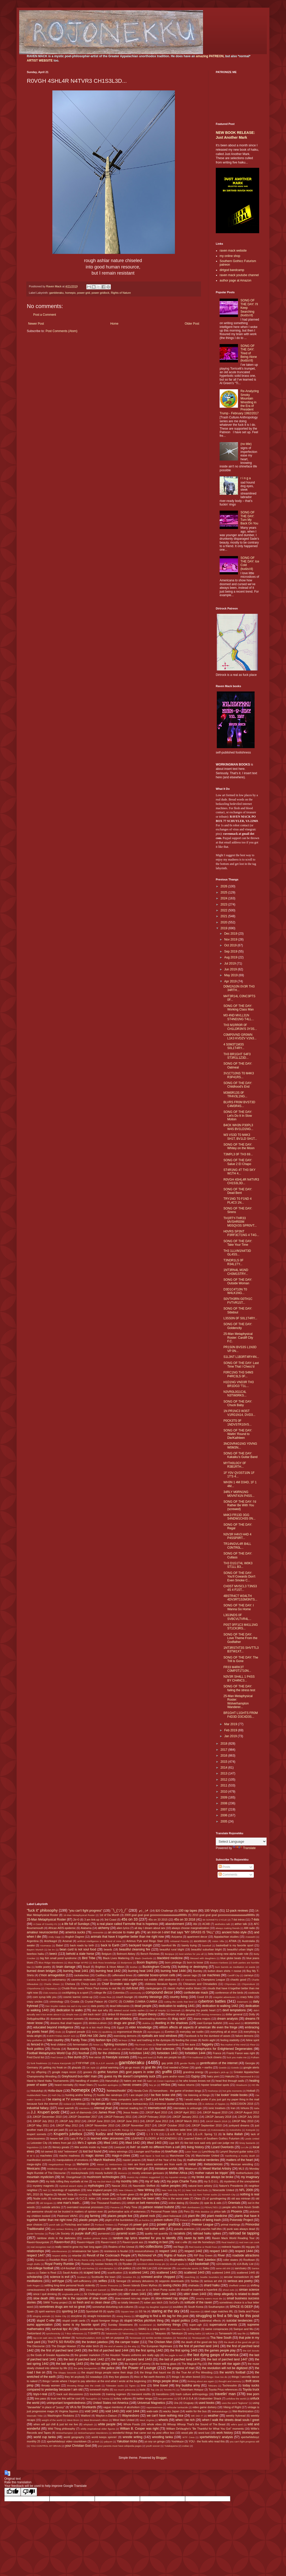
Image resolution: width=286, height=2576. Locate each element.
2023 (224, 904)
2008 (224, 1803)
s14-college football (40, 2268)
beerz (53, 1954)
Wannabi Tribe (35, 2415)
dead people (143, 2006)
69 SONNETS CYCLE (214, 1919)
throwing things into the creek (84, 2385)
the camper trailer (127, 2342)
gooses (87, 2072)
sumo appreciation (40, 2324)
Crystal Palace (94, 2001)
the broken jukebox (95, 2342)
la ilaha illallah (233, 2134)
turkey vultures (123, 2398)
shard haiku (212, 2285)
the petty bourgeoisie (85, 2368)
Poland (184, 2220)
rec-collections (151, 2246)
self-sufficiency (82, 2281)
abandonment (174, 1924)
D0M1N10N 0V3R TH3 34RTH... (239, 988)
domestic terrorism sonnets (67, 2018)
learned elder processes (107, 2138)
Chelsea (70, 1983)
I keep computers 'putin (124, 2099)
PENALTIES (211, 2207)
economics (252, 2023)
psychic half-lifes (211, 2228)
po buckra (144, 2220)
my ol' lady (152, 2181)
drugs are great (124, 2023)
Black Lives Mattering (116, 1958)
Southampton (216, 2306)
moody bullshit (104, 2172)
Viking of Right (232, 2407)
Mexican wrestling (242, 2164)
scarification (115, 2272)
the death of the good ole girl (239, 2342)
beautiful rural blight (172, 1949)
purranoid (104, 2233)
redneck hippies (231, 2246)
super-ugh (195, 2324)
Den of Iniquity (157, 2010)
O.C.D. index (87, 2198)
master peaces (132, 2159)
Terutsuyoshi (199, 2337)
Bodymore (126, 1962)
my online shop (230, 256)
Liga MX (174, 2142)
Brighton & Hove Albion (109, 1966)
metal (192, 2164)
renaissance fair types (85, 2251)
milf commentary (91, 2168)
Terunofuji (182, 2337)
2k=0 (76, 1919)
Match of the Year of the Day (164, 2159)
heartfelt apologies (108, 2085)
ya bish (95, 2441)
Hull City (56, 2095)
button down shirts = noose (224, 1970)
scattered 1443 (194, 2272)
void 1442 (91, 2411)
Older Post (192, 323)
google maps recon (64, 2072)
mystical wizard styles (71, 2185)
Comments (228, 1874)
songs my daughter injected (153, 2307)
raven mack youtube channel (239, 275)
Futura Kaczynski (61, 2063)
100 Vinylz (211, 1910)
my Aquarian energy (176, 2177)
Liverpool (119, 2147)
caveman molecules (83, 1979)
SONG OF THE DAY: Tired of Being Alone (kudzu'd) (249, 353)
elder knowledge (140, 2027)
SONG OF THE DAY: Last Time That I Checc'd (241, 1364)
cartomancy (59, 1979)
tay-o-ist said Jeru (43, 2337)
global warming (109, 2067)
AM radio (249, 1928)
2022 (224, 910)
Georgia (250, 2063)
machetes (46, 2155)
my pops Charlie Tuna (182, 2181)
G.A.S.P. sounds (105, 2063)
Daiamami (242, 2001)
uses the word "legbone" (235, 2403)
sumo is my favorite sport (81, 2324)
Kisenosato (158, 2129)
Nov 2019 (231, 939)
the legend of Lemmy (138, 2363)
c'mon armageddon (52, 1975)
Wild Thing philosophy (61, 2428)
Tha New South (221, 2337)
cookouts (253, 1992)
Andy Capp (54, 1936)
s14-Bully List (245, 2263)
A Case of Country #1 (45, 1924)
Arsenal (67, 1941)
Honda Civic (141, 2090)
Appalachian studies (226, 1936)
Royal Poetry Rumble (59, 2264)
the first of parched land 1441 (199, 2346)
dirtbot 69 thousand (119, 2014)
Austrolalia (248, 1941)
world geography (74, 2437)
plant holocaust (171, 2215)
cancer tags (190, 1975)
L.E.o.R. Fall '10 (175, 2134)
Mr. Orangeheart (71, 2177)
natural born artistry (200, 2185)
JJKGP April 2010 (156, 2112)
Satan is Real (48, 2272)
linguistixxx (33, 2147)
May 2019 (231, 975)
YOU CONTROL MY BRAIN (45, 2445)
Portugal (123, 2224)
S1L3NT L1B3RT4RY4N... (241, 1357)
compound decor (159, 1992)
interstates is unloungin (187, 2108)
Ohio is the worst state (175, 2198)
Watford (85, 2415)
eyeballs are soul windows (159, 2036)
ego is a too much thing (95, 2027)
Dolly (252, 2014)
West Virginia (146, 2420)
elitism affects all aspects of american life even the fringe (198, 2027)
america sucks (75, 1932)
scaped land (92, 2272)
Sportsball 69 (94, 2311)
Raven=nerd (108, 2242)
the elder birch (90, 2346)
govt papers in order (140, 2072)
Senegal (121, 2281)
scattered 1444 (221, 2272)
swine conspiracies (216, 2329)
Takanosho (144, 2333)
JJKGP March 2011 (187, 2121)
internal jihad (103, 2108)
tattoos (254, 2333)
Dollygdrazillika (36, 2018)
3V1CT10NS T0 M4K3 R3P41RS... (238, 1075)
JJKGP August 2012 (246, 2112)
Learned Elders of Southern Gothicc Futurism (212, 2138)
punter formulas (35, 2233)
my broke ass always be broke (212, 2177)
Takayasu (160, 2333)
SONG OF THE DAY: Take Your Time (237, 1242)
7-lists (255, 1919)
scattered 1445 (246, 2272)
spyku (110, 2311)
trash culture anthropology (192, 2394)
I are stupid (136, 2095)
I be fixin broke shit (162, 2095)
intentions (84, 2108)
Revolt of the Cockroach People (108, 2255)
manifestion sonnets (39, 2159)
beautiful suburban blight (206, 1949)
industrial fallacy (38, 2108)
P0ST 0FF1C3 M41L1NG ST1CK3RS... (240, 1626)
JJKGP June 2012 (157, 2121)
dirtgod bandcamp (232, 270)
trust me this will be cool (65, 2398)
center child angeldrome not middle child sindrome (144, 1979)
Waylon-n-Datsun (106, 2415)
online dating (176, 2202)
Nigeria (48, 2194)
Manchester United (207, 2155)
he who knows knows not (194, 2080)
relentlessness (59, 2251)
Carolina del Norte (37, 1979)
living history (195, 2147)
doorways (95, 2018)
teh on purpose (115, 2337)
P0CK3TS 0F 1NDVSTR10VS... (237, 1422)
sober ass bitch (153, 2302)
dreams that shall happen (66, 2023)
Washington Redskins (60, 2415)
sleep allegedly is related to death (236, 2294)
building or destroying (193, 1967)
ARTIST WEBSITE (40, 60)
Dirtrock (170, 2014)
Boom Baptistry (147, 1962)
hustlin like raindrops (109, 2095)
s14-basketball (199, 2264)
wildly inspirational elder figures (97, 2428)
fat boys (122, 2040)
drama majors (202, 2018)
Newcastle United (223, 2190)
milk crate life (113, 2168)
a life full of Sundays (75, 1924)
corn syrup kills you (45, 1996)
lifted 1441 (111, 2143)
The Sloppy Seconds (64, 2372)
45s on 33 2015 (158, 1919)
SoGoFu (174, 2302)
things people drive (165, 2381)
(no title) (246, 444)
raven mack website (233, 250)
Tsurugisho (91, 2398)
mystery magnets (43, 2185)
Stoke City (60, 2316)
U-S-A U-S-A (185, 2398)
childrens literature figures (161, 1983)
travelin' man (225, 2394)
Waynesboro (130, 2415)
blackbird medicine (170, 1958)
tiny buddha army (188, 2385)
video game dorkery (204, 2407)
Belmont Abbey (126, 1953)
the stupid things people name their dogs (107, 2372)
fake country (55, 2040)
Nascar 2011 (119, 2185)
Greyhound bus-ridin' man (79, 2076)
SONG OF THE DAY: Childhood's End (237, 1084)
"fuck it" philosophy (42, 1910)
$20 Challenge (164, 1910)
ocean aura (109, 2198)
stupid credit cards (73, 2320)
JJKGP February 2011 (118, 2116)
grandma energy (193, 2072)
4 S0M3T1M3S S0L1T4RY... (233, 1046)
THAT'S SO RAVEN (61, 2342)
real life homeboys (203, 2242)
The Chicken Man (160, 2342)
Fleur (253, 2044)
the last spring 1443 (69, 2364)
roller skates (230, 2259)
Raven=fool (62, 2242)
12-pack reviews (237, 1910)
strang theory (123, 2316)
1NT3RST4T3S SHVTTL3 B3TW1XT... (241, 1649)
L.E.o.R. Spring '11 (205, 2134)
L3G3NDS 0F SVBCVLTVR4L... (237, 1616)
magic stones (95, 2155)
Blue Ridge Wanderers (51, 1962)
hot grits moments (232, 2090)
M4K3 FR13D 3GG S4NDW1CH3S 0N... (239, 1516)
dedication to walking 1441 (177, 2006)
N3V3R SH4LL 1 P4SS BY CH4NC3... (239, 1678)
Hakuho (230, 2076)
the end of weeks (113, 2346)
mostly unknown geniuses (148, 2172)
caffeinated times (122, 1975)
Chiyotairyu (51, 1988)
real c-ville (181, 2242)
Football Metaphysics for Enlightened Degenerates (217, 2049)
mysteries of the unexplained (241, 2181)
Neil (45, 2190)
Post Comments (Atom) (61, 331)
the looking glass (166, 2363)
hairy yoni (213, 2076)
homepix (70, 292)
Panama (115, 2207)
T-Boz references (74, 2333)
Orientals (234, 2203)
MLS (241, 2168)
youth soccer (153, 2445)
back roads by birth (82, 1945)
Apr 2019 (230, 981)
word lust (204, 2432)
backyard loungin (140, 1945)
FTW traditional (194, 2057)
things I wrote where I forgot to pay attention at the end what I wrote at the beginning (94, 2381)
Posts (224, 1867)
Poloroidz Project (241, 2220)
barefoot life (168, 1945)
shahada (193, 2285)
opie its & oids (212, 2202)
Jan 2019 (231, 1736)
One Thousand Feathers (106, 2202)
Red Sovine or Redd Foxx (203, 2246)
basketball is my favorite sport (234, 1945)
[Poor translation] (29, 2492)
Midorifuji (72, 2168)
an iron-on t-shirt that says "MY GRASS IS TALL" (180, 1932)
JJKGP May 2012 (67, 2125)
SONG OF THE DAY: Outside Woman (237, 1281)
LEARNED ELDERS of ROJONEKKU (154, 2138)
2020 (224, 922)
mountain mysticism (40, 2177)
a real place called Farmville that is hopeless (127, 1924)
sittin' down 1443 (194, 2294)
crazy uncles (34, 2001)
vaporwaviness (154, 2407)
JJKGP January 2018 (218, 2116)
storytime (76, 2316)
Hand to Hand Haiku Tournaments (48, 2080)
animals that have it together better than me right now (127, 1936)
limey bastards (247, 2143)
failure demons (244, 2035)
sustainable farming (92, 2329)
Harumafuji (111, 2080)
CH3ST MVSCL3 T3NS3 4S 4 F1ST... (240, 1588)
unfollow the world (236, 2398)
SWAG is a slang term (151, 2329)
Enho (95, 2031)
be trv (51, 1949)
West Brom (73, 2420)
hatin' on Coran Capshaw (161, 2080)
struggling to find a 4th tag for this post (161, 2316)
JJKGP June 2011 (127, 2121)
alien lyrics (123, 1928)
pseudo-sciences (184, 2228)
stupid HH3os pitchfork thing (143, 2320)
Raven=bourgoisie (38, 2242)
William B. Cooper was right (139, 2428)
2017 (224, 1749)
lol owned (47, 2151)
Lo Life (244, 2147)
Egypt (120, 2027)
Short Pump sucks (164, 2289)
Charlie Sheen (52, 1984)
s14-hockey (88, 2268)
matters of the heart (239, 2160)
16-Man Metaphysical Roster (79, 1915)
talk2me (210, 2333)
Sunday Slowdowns (120, 2324)
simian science (249, 2289)
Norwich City (228, 2194)
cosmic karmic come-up (78, 1996)
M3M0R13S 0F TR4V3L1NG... (235, 1094)
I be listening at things (196, 2095)
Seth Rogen (33, 2285)
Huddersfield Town (37, 2095)
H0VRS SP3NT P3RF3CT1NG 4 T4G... (241, 1233)
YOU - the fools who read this (207, 2441)
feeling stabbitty (230, 2040)
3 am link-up (91, 1919)
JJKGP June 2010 (98, 2121)
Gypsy (195, 2076)
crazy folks (247, 1996)
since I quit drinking (45, 2294)
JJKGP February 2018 (151, 2116)
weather (213, 2415)
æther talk (241, 1923)
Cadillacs (101, 1975)
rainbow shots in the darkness (56, 2238)
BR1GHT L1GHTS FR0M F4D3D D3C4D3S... (240, 1714)
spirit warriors (47, 2311)
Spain (30, 2311)
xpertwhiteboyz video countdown (67, 2441)
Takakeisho (111, 2333)
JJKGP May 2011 (38, 2125)
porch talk (54, 2224)
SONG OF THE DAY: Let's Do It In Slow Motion (237, 1115)
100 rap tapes (187, 1910)
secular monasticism (236, 2276)
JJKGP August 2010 (215, 2112)
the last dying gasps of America (213, 2355)
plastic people (88, 2220)
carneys (249, 1975)
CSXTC (113, 2001)
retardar (76, 2255)
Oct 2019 (230, 945)
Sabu (206, 2268)
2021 (224, 916)
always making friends (228, 1928)
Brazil (86, 1966)
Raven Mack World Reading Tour (233, 2238)
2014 (224, 1767)
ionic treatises (217, 2108)
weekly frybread (235, 2415)
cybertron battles (212, 2001)
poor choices (35, 2224)
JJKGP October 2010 (171, 2125)
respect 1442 (193, 2251)
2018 (224, 1743)
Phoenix (236, 2211)
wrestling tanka (162, 2437)
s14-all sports (177, 2264)
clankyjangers (153, 1988)
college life (99, 1992)
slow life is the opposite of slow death (81, 2298)
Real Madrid (228, 2242)
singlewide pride (70, 2294)
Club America (50, 1992)
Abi (195, 1923)
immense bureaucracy (134, 2103)
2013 (224, 1773)
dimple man (72, 2014)
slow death (40, 2298)
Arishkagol (50, 1941)
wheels (163, 2420)
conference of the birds (229, 1992)
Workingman (250, 2432)
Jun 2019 (231, 969)
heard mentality (64, 2084)
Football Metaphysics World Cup (49, 2053)
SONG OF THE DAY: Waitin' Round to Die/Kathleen (237, 1434)
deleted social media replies (129, 2010)
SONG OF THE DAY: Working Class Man (238, 1007)
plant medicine (217, 2216)
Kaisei (104, 2129)
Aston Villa (218, 1941)
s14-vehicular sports (187, 2268)
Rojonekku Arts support (120, 2259)
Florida (56, 2048)
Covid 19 (202, 1996)
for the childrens (109, 2053)
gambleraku (56, 292)
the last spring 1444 (103, 2364)
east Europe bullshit (209, 2023)
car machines (211, 1975)
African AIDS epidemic (62, 1928)
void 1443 (112, 2411)
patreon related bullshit (158, 2207)
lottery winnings (118, 2151)
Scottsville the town (103, 2276)
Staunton (195, 2311)
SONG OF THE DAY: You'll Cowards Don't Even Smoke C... (239, 1576)
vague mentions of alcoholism (121, 2407)
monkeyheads (79, 2172)
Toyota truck (251, 2389)
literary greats (60, 2147)
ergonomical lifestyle (129, 2031)
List (45, 2147)
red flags (178, 2246)
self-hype (58, 2281)
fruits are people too (169, 2057)
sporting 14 (69, 2311)
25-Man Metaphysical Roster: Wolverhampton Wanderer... (238, 1701)
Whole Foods (131, 2424)
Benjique (169, 1953)
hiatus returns (186, 2084)
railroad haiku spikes (207, 2233)
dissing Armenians (211, 2014)
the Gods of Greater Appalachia (50, 2355)
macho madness (69, 2155)
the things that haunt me (155, 2372)
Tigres (132, 2385)
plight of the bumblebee (119, 2219)
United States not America (110, 2403)
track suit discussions (69, 2394)
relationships (35, 2251)
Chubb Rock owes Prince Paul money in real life (91, 1988)
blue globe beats (230, 1958)
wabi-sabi (152, 2411)
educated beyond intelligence (53, 2027)
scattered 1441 (139, 2272)
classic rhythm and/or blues (184, 1988)
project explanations (91, 2229)
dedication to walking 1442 (220, 2006)
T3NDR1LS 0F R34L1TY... (233, 1262)
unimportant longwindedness (66, 2403)
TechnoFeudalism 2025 (88, 2337)
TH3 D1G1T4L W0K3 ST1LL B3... (238, 1565)
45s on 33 (129, 1919)
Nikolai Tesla (65, 2194)
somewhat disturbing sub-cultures (113, 2306)
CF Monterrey (188, 1979)
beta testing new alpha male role (228, 1953)
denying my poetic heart (200, 2010)
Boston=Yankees (219, 1962)
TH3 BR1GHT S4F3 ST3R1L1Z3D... (237, 1056)
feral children (58, 2044)
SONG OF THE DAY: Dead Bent (237, 1191)
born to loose (195, 1962)
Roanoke (40, 2260)
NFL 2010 (33, 2194)
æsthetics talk (222, 1924)
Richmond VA (147, 2255)
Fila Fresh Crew (143, 2044)
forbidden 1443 (167, 2053)
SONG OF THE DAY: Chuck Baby (237, 1403)
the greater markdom (87, 2355)
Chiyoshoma (33, 1988)
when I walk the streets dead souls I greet (230, 2420)
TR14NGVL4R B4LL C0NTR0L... (237, 1545)
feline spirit (252, 2040)
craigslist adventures (224, 1997)
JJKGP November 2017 (136, 2125)
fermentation (80, 2044)
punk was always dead (241, 2228)
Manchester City (180, 2155)
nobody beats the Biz (181, 2194)
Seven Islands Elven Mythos (140, 2285)
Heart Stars (86, 2084)
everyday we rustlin (192, 2031)
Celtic (105, 1979)
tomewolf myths (99, 2389)
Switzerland (34, 2333)
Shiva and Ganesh (96, 2289)
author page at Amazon (235, 280)
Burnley (197, 1970)
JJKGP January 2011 (185, 2116)
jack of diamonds (80, 2112)
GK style (90, 2067)
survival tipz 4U (62, 2329)
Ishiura (245, 2108)
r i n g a (246, 478)
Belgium (107, 1953)
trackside (95, 2394)
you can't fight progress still (244, 2441)
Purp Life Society (59, 2233)
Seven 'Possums (109, 2285)
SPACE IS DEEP (241, 2307)
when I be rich (185, 2420)
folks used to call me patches (113, 2049)
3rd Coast (110, 1919)
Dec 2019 (231, 933)
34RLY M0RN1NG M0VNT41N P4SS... (239, 1493)
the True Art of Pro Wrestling (194, 2372)
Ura (176, 2402)
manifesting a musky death (240, 2155)
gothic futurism (108, 2072)
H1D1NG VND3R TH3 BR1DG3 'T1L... (238, 1383)
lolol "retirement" (68, 2151)
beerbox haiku (35, 1953)
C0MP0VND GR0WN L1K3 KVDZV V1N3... (240, 1036)
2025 (224, 892)
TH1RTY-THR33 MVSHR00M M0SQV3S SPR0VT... (240, 1221)
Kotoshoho (235, 2129)
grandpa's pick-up (219, 2072)
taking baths (194, 2333)
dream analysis (227, 2018)
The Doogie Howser (63, 2346)
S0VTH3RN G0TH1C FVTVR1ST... (237, 1300)
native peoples (171, 2185)
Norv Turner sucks (207, 2194)
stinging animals (41, 2316)
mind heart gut (138, 2168)
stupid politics (180, 2320)
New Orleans (125, 2190)
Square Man (127, 2311)
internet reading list (130, 2108)
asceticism (200, 1941)
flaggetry (207, 2044)
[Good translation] (12, 2492)
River (221, 2255)
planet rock (147, 2216)
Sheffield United (237, 2285)
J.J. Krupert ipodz (45, 2112)
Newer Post (36, 323)
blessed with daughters (203, 1958)
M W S (31, 2155)
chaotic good (238, 1979)
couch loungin (124, 1996)
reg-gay (250, 2246)
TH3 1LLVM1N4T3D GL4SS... (237, 1252)
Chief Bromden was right (119, 1984)
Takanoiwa (128, 2333)
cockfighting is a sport (75, 1992)
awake (31, 1945)
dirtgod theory (147, 2014)
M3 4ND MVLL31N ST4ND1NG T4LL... (238, 1017)
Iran (233, 2108)
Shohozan (117, 2289)
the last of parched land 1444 (179, 2359)
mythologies (96, 2185)
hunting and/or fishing (78, 2095)
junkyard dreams (239, 2125)
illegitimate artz (101, 2104)
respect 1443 (219, 2251)
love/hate (171, 2151)
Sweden (195, 2329)
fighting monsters (115, 2044)
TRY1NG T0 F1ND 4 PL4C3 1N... (237, 1200)
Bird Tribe (88, 1958)
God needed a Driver (176, 2067)
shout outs (228, 2289)
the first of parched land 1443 (61, 2350)
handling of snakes (87, 2080)
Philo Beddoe (202, 2211)
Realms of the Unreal (121, 2246)
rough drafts (33, 2264)
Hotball (250, 2090)
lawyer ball (56, 2138)
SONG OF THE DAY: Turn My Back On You (249, 518)
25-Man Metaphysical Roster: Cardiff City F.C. (238, 1337)
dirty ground (187, 2014)
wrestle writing (132, 2437)
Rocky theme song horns (88, 2260)
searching (189, 2277)
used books (206, 2403)
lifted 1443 (154, 2143)
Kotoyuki (250, 2129)
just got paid (56, 2129)
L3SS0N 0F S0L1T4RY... (240, 1318)
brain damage (65, 1967)
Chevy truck (88, 1983)
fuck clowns (214, 2057)
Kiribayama (140, 2129)
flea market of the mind (233, 2044)
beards (108, 1949)
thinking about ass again (200, 2381)
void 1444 (132, 2411)
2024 (224, 898)
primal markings (231, 2224)
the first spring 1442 (149, 2350)
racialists (179, 2233)
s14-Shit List (144, 2268)
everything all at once (223, 2031)
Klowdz (203, 2129)
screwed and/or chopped (158, 2277)
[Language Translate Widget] (241, 1841)
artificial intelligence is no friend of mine (99, 1941)
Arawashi (250, 1936)
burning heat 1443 (140, 1971)
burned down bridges (41, 1971)
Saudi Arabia (71, 2272)
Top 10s (154, 2389)
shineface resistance (64, 2289)
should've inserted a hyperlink (199, 2289)
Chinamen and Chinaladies (200, 1983)
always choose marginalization (190, 1928)
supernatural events (223, 2324)
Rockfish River (58, 2259)
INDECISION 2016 (241, 2103)
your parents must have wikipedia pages (119, 2445)
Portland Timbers (104, 2224)
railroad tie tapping (244, 2233)
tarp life (241, 2333)
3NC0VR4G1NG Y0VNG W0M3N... (240, 1445)
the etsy (132, 2346)
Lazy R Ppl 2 (78, 2138)
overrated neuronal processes (85, 2207)
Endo (58, 2031)
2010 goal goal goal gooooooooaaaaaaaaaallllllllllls (223, 1914)
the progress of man (181, 2368)
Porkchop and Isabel (77, 2224)
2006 (224, 1815)
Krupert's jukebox (68, 2134)
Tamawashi (225, 2333)
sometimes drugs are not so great (62, 2307)
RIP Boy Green (203, 2255)
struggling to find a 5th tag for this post (227, 2316)
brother (134, 1967)
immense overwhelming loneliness (176, 2103)
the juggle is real (173, 2355)
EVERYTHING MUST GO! (61, 2035)
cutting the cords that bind (178, 2001)
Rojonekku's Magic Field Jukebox (193, 2260)
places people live (120, 2216)
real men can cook (249, 2242)
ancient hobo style (234, 1932)
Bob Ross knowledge (104, 1962)
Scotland (82, 2277)
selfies (102, 2281)
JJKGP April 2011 (185, 2112)
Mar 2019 (231, 1724)
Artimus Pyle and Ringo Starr (144, 1941)
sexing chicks (172, 2285)
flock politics (35, 2049)
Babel (59, 1945)
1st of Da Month (109, 1914)
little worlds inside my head (91, 2147)
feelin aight (208, 2040)
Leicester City (39, 2142)
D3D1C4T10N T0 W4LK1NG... (235, 1291)
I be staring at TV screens (63, 2099)
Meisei (100, 2164)
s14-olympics (106, 2268)
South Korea (195, 2306)
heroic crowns (132, 2085)
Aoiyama (176, 1936)
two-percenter (165, 2398)
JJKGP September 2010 (207, 2125)
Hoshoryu (213, 2090)
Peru (187, 2211)
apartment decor (197, 1936)
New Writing (146, 2190)
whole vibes (154, 2424)
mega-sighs (34, 2164)
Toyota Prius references (223, 2389)
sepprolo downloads (171, 2281)
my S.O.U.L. (211, 2181)
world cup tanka (44, 2437)
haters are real (133, 2080)
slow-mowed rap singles (171, 2298)
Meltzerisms (115, 2164)
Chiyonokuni (248, 1984)
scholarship (34, 2277)
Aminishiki (97, 1932)
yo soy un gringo (155, 2441)
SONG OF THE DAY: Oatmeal (237, 1065)
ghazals (76, 2067)
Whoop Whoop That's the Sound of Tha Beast (196, 2424)
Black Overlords (143, 1958)
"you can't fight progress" (85, 1910)
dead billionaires (119, 2005)
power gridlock (101, 292)
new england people (99, 2190)
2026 (224, 886)
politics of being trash (206, 2220)
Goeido (223, 2067)
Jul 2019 (230, 963)
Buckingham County (156, 1967)
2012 (224, 1779)
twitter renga (144, 2398)
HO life (255, 2085)
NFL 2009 (246, 2190)
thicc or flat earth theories (149, 2376)
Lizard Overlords (222, 2147)
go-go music (132, 2067)
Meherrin (83, 2164)
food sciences (164, 2049)
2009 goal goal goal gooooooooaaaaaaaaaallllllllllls (156, 1914)
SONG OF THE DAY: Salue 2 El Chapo (237, 1162)
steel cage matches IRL (218, 2311)
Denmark (176, 2010)
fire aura (190, 2044)
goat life (150, 2067)
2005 (224, 1821)
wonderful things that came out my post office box (143, 2432)
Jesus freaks (130, 2112)
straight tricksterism (99, 2316)
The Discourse (36, 2346)
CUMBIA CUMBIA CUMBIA (140, 2001)
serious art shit (213, 2281)
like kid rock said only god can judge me (209, 2142)
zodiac (185, 2445)
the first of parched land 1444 (108, 2350)
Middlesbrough (55, 2168)
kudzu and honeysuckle (115, 2134)
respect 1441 (168, 2251)
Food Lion (142, 2048)
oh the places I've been (138, 2198)
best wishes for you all (191, 1953)
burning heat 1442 (108, 1971)
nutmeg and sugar (63, 2198)
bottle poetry (43, 1966)
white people (107, 2424)
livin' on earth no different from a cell (155, 2147)
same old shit (223, 2268)
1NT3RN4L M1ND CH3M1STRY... (235, 1271)
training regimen (116, 2394)
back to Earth (110, 1945)
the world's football (232, 2372)
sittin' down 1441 (134, 2294)
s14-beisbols (224, 2263)
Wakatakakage (220, 2411)
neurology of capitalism (66, 2190)
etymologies (153, 2031)
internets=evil (157, 2108)
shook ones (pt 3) (138, 2289)
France (217, 2053)
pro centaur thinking (62, 2229)
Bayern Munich (35, 1949)
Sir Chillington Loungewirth (100, 2294)
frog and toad (145, 2057)
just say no (75, 2129)
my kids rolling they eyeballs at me (67, 2181)
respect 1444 (244, 2251)
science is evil (59, 2277)
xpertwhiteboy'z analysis (216, 2437)
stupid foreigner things (105, 2320)
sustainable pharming (122, 2329)
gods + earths (203, 2067)
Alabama (86, 1928)
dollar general (233, 2014)
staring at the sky (165, 2311)
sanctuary (241, 2268)
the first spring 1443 (183, 2350)
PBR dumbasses (190, 2207)
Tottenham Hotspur (192, 2389)
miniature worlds (166, 2168)
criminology (57, 2001)
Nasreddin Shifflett (144, 2185)
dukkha (146, 2023)
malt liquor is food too (152, 2155)
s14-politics (124, 2268)
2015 (224, 1761)
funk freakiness (39, 2063)
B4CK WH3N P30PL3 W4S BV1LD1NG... (238, 1127)
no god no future (150, 2194)
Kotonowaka (218, 2129)
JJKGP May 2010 (242, 2121)
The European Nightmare (156, 2346)
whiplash (88, 2424)
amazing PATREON (209, 56)
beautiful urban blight (240, 1949)
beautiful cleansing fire (134, 1949)
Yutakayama (171, 2445)
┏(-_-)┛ (143, 1910)
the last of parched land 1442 (84, 2359)
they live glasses (119, 2376)
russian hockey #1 (106, 2263)
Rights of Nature (121, 292)
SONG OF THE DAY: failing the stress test (239, 1688)
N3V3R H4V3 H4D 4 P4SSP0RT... (237, 1536)
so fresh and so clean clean (91, 2302)
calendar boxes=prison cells (156, 1975)
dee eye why (100, 2010)
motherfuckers (244, 2172)
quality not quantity (156, 2233)
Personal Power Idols (164, 2211)
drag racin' (179, 2018)
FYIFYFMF (82, 2063)
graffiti (167, 2072)
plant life (193, 2216)
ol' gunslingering (216, 2198)
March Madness (104, 2160)
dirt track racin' (92, 2014)
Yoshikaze (177, 2441)
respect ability (59, 2255)
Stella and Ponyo (248, 2311)
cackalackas (81, 1975)
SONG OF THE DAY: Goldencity (237, 1326)
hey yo (152, 2085)
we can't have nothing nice (165, 2415)
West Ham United (123, 2419)
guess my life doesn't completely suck (129, 2076)
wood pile (187, 2432)
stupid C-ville (46, 2320)
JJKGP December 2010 (47, 2116)
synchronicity (53, 2333)
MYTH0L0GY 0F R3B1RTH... (234, 1464)
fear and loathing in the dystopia (151, 2040)
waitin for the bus (196, 2411)
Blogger (161, 2458)
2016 (224, 1755)
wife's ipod (237, 2424)
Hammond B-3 (248, 2076)
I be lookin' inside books (231, 2095)
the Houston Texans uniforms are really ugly (132, 2355)
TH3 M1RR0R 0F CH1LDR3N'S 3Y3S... (240, 1026)
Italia (256, 2108)
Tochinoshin (229, 2385)
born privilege (173, 1962)
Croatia (74, 2001)
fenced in (37, 2044)
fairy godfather (34, 2040)
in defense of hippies (213, 2103)
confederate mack (196, 1992)
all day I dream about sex (149, 1928)
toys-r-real (40, 2394)
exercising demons (125, 2035)
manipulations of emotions (72, 2159)
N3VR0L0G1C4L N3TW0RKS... (234, 1393)
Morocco (122, 2173)
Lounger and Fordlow (147, 2151)
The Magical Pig (191, 2363)
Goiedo (235, 2067)
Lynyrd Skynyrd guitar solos (237, 2151)
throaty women (50, 2385)
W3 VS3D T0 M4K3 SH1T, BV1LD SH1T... (240, 1136)
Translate (244, 1848)
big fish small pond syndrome (58, 1958)
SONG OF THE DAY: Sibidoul (237, 1310)
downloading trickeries (152, 2018)
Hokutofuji (37, 2090)
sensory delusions (143, 2281)
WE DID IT (197, 2415)
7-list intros (238, 1919)
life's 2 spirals (87, 2143)
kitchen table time (181, 2129)
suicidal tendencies (239, 2320)
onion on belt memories (143, 2203)
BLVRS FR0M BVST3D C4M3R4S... (239, 1104)
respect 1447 (36, 2255)
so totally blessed (128, 2302)
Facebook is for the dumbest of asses (207, 2035)
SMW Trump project (55, 2302)
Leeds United (252, 2138)
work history (224, 2432)
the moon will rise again (224, 2364)
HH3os (165, 2085)
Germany (32, 2067)
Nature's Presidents (231, 2185)
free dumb (74, 2057)
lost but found (92, 2151)
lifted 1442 (132, 2143)
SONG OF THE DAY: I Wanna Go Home (238, 1607)
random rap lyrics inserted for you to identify (144, 2238)
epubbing (107, 2031)
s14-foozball (68, 2268)
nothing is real (249, 2194)
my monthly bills (127, 2181)
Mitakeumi (191, 2168)
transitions (162, 2394)
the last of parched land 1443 (131, 2359)
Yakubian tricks (127, 2441)
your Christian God (78, 2446)
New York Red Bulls (197, 2190)
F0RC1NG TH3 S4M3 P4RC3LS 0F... (238, 1374)
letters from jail (62, 2142)
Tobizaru (212, 2385)
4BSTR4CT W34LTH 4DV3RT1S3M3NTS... (240, 1597)
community (135, 1992)
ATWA (232, 1941)
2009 (224, 1797)
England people (75, 2031)
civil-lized (132, 1988)
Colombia (119, 1992)
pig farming (92, 2216)
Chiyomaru (230, 1984)
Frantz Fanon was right (241, 2053)
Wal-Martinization (243, 2411)
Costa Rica (105, 1997)
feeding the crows (186, 2040)
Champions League (213, 1979)
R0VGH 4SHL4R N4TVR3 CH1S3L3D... (241, 1181)
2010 (224, 1791)
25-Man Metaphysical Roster (46, 1919)
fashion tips (103, 2040)
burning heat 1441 (75, 1971)
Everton (169, 2031)
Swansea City (178, 2329)
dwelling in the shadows (171, 2023)
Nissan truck (100, 2194)
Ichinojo (81, 2103)
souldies (178, 2306)
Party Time (130, 2207)
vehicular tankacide (177, 2407)
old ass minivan (241, 2198)
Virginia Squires (68, 2411)
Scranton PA (129, 2277)
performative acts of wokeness (127, 2211)
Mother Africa (178, 2173)
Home (114, 323)
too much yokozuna (124, 2389)
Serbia (194, 2281)
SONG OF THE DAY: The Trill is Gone (240, 1659)
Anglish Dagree (74, 1936)
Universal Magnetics (151, 2403)
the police (108, 2368)
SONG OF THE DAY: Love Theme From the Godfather (240, 1638)
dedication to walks (69, 2010)
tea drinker (63, 2337)
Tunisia (106, 2398)
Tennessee (135, 2337)
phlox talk (220, 2211)
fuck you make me (237, 2057)
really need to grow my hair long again (78, 2246)
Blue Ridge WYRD (78, 1962)
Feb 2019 (231, 1730)
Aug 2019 (231, 957)
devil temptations (234, 2010)
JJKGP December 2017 (83, 2116)
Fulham (255, 2057)
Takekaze (177, 2333)
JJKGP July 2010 (248, 2116)
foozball (83, 2053)
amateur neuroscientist (42, 1932)
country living (179, 1997)
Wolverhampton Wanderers (93, 2432)
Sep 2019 (231, 951)
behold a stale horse (80, 1954)
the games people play (220, 2350)
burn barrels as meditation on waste (235, 1967)
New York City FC (171, 2190)
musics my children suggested (143, 2177)
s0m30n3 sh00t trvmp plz (151, 2264)
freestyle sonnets (117, 2057)
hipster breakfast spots (215, 2084)
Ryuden (127, 2263)
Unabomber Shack (209, 2398)
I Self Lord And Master (159, 2099)
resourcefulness (144, 2251)
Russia (85, 2263)
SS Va (142, 2311)
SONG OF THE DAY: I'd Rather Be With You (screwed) (239, 1505)
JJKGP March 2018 (216, 2121)
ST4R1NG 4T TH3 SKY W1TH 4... (239, 1171)
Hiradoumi (241, 2085)
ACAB (206, 1923)
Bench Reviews (150, 1953)
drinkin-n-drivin (98, 2023)
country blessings (150, 1997)
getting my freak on (55, 2067)
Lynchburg (208, 2151)
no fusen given (125, 2194)
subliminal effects (210, 2320)
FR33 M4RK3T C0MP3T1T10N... (237, 1669)
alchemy (104, 1928)
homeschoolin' (116, 2090)
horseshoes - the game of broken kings (177, 2090)
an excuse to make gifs (124, 1932)
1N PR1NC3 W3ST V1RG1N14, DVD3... (239, 1412)
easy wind (234, 2023)
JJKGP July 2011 (43, 2121)
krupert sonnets (36, 2134)
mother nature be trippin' (212, 2173)
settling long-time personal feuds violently (69, 2285)
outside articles (51, 2207)
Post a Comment (44, 314)
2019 (224, 928)
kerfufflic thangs (120, 2129)
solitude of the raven (198, 2302)
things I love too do (216, 2376)
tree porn (253, 2394)
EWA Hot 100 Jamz (93, 2036)
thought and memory (230, 2381)
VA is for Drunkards (83, 2407)
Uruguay (188, 2402)
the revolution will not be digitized (224, 2368)
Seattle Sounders (209, 2277)
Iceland (67, 2103)
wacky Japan (171, 2411)
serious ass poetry (240, 2281)
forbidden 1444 (195, 2053)
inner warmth (66, 2108)
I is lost (96, 2099)
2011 (224, 1785)
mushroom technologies (103, 2177)
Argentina (33, 1941)
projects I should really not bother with (139, 2229)
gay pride (167, 2063)
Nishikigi (83, 2194)
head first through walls (230, 2080)
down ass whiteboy (119, 2018)
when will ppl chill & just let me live (55, 2424)
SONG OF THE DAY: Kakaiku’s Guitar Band (240, 1455)
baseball (206, 1945)
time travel (160, 2385)
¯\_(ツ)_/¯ (119, 1910)
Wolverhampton (64, 2432)
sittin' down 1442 (164, 2294)
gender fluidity (187, 2063)
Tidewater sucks (115, 2385)
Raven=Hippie (85, 2242)
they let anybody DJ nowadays (83, 2376)
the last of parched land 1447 (227, 2359)
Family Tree (79, 2040)
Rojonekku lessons (151, 2259)
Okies (197, 2198)
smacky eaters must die (209, 2298)
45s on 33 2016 (184, 1919)
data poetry (98, 2005)
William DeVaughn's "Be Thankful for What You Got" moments (205, 2428)
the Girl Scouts (251, 2350)
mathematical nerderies (203, 2160)
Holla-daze (55, 2090)
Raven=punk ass (133, 2242)
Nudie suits (40, 2198)
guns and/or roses (173, 2076)
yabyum (108, 2441)
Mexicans (33, 2168)
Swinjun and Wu (243, 2329)
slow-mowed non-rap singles (132, 2298)
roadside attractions (245, 2255)
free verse (95, 2057)
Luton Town (191, 2151)
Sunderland (145, 2324)
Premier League (202, 2224)
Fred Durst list (35, 2057)
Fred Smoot (57, 2057)
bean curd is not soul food (77, 1949)
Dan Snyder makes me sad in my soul (66, 2006)
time (143, 2385)
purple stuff (82, 2233)
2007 (224, 1809)
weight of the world (52, 2420)
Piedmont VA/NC (67, 2215)
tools (143, 2389)
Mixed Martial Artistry (216, 2168)
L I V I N (152, 2134)
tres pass (40, 2398)
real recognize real (40, 2246)
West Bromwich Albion (96, 2420)
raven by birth (194, 2238)
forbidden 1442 (139, 2053)
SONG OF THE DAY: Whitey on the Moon (239, 1146)
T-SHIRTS (94, 2333)
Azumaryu (45, 1945)
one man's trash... (69, 2203)
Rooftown (249, 2259)
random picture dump (95, 2238)
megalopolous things (60, 2164)
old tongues (46, 2203)
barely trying (189, 1945)
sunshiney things (169, 2324)
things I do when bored (186, 2376)
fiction (96, 2044)
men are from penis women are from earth (155, 2164)
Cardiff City (233, 1975)
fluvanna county (78, 2049)
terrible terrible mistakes (159, 2337)
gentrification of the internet (218, 2063)
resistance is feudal (116, 2251)
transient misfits (141, 2394)
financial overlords (167, 2044)
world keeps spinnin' (104, 2437)
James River (106, 2112)
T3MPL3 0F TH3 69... (238, 1154)
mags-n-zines (121, 2155)
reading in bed (158, 2242)
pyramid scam (126, 2233)
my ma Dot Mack (102, 2181)
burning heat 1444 (173, 1971)
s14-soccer (165, 2268)
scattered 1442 (166, 2272)
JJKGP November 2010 (99, 2125)
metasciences (213, 2164)
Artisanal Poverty (179, 1941)
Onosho (194, 2202)
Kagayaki (91, 2129)
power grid (83, 292)
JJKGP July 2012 (70, 2121)
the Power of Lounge (139, 2368)
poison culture (163, 2220)
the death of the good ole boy (199, 2342)
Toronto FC (170, 2389)
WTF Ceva (188, 2437)
